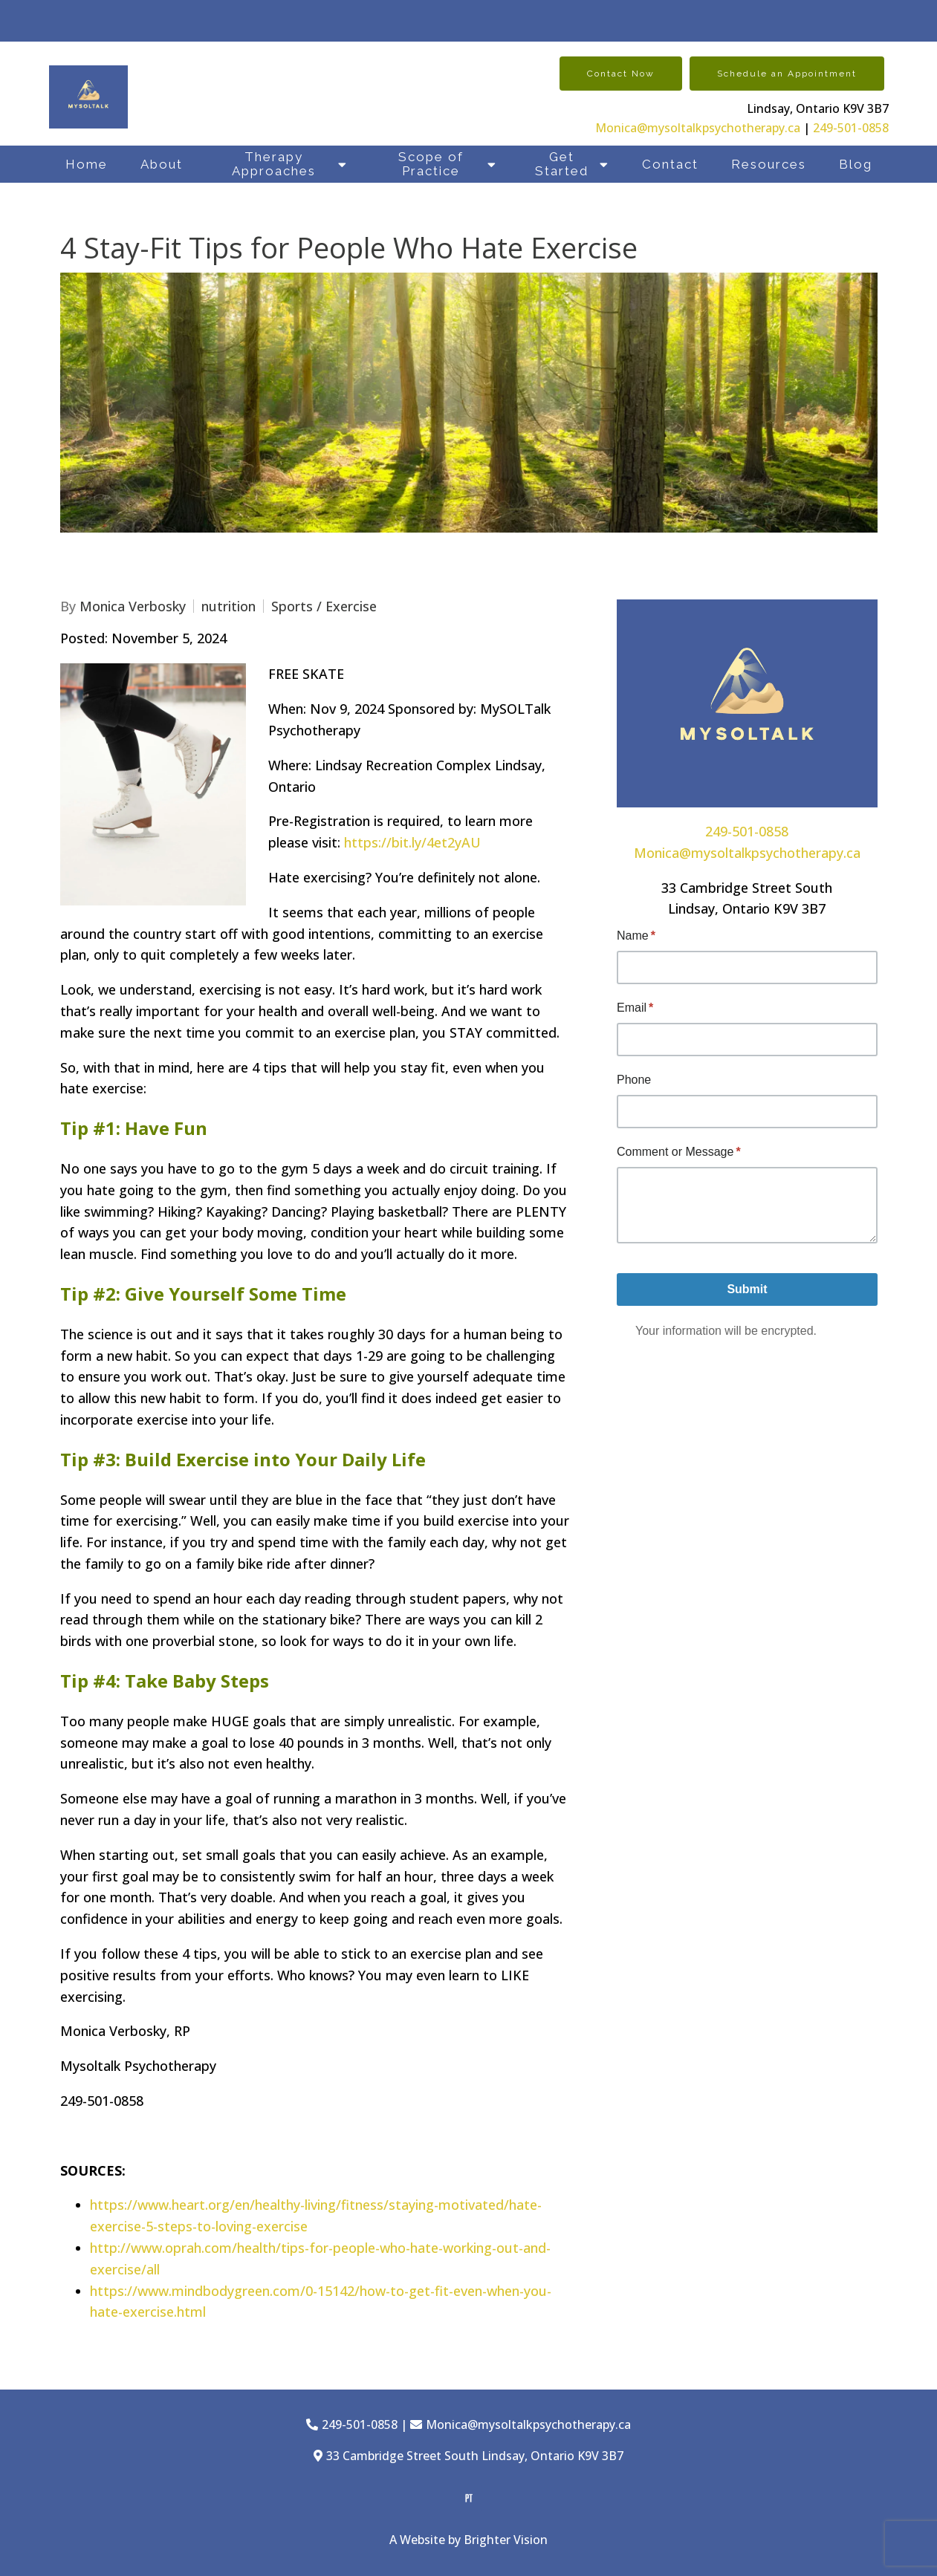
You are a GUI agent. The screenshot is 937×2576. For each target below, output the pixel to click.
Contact (670, 164)
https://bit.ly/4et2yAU (412, 842)
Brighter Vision (506, 2539)
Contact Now (621, 73)
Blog (855, 164)
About (161, 164)
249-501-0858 (851, 128)
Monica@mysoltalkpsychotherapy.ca (697, 128)
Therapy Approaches (274, 163)
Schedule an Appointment (787, 73)
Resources (768, 164)
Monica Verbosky (133, 606)
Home (86, 164)
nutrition (228, 606)
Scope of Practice (431, 163)
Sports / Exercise (324, 606)
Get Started (562, 163)
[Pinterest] (468, 2498)
